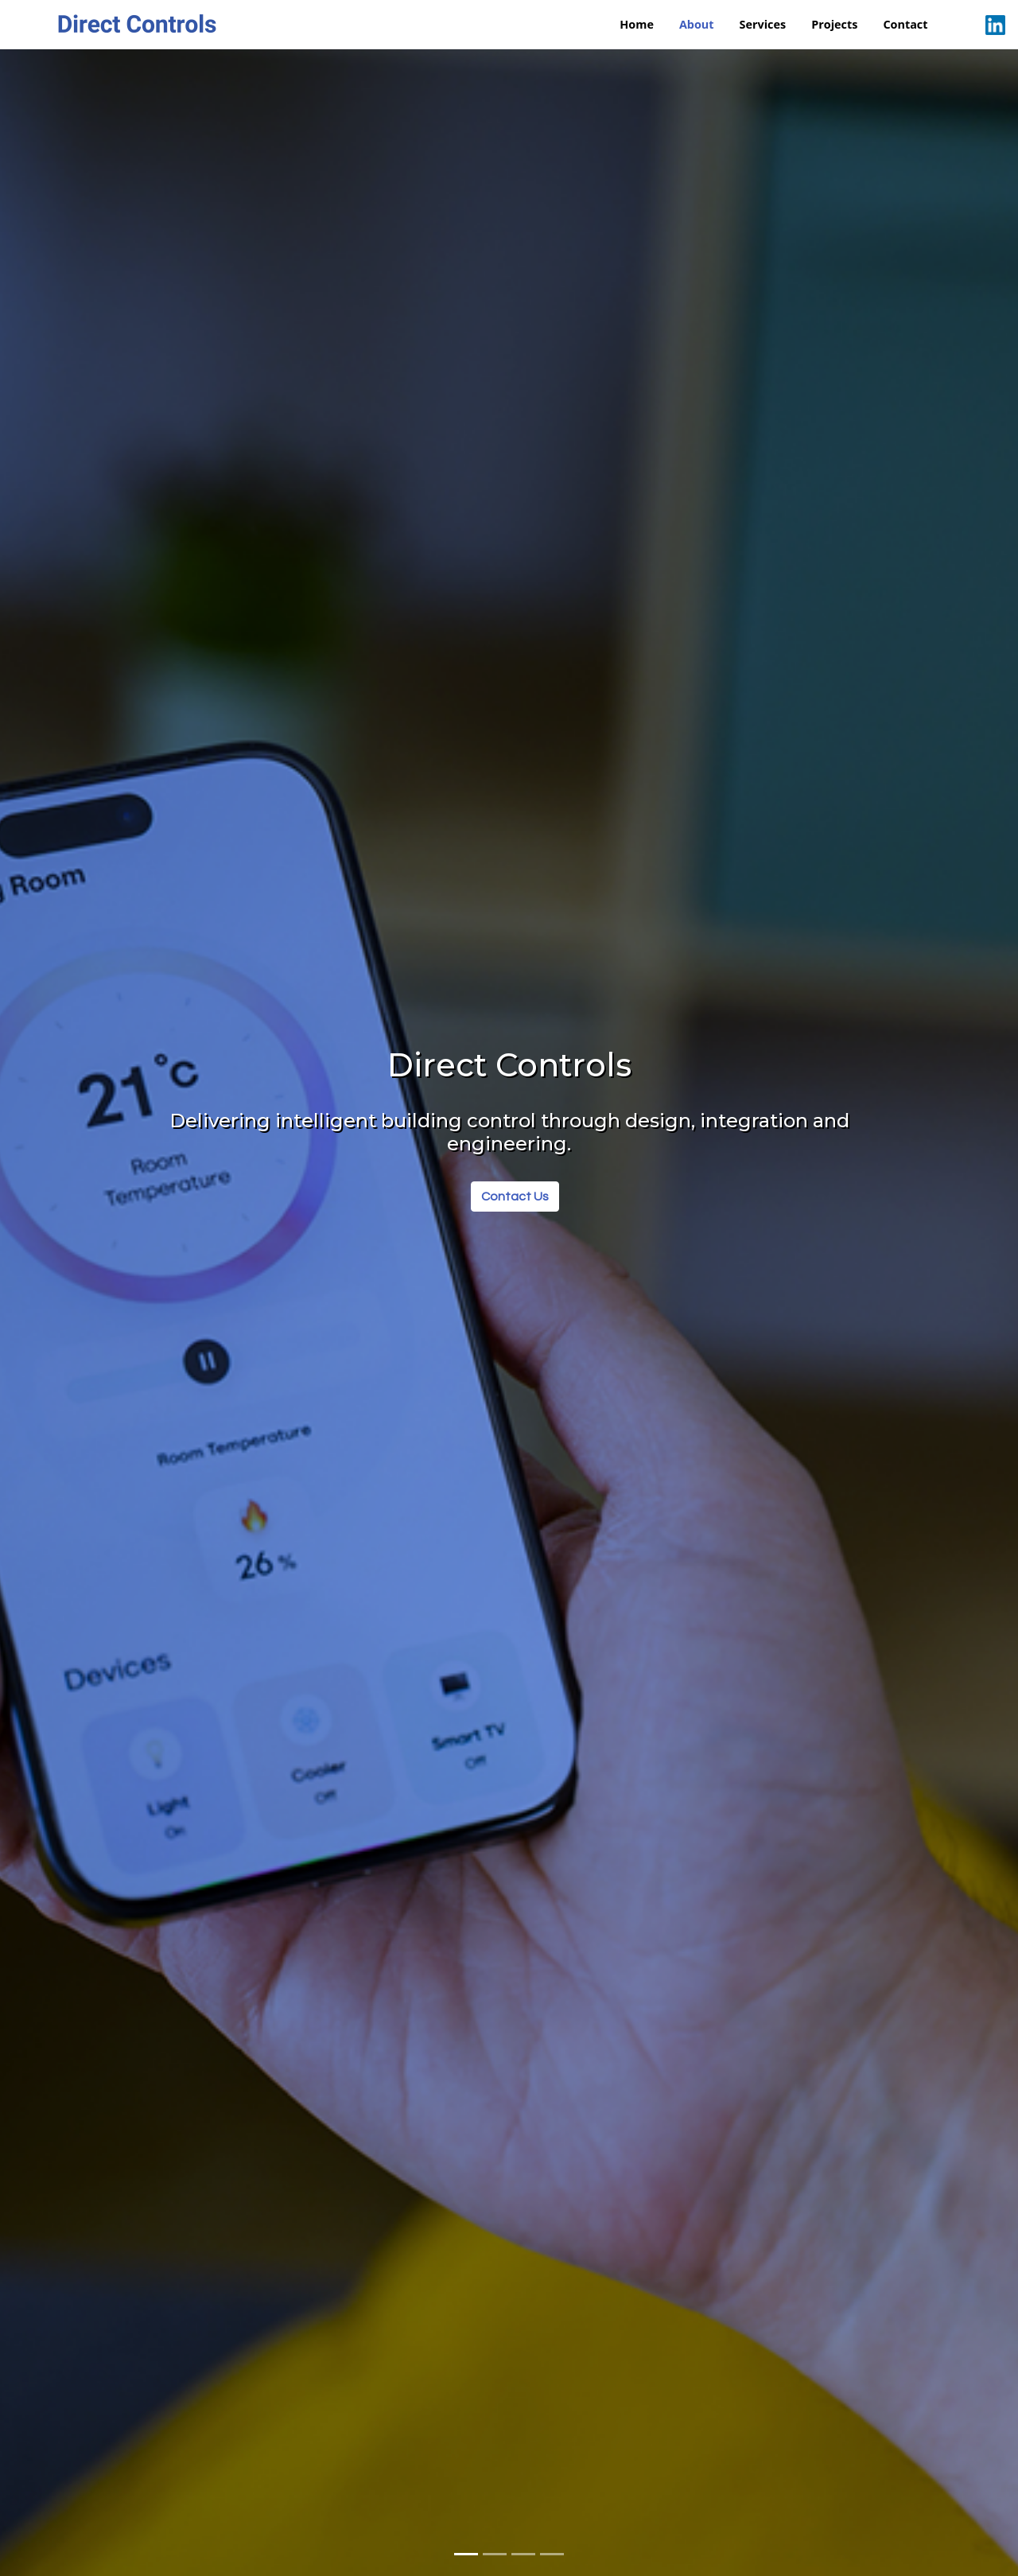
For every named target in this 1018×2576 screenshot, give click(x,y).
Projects (834, 24)
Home (637, 24)
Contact (905, 24)
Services (763, 24)
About (696, 24)
